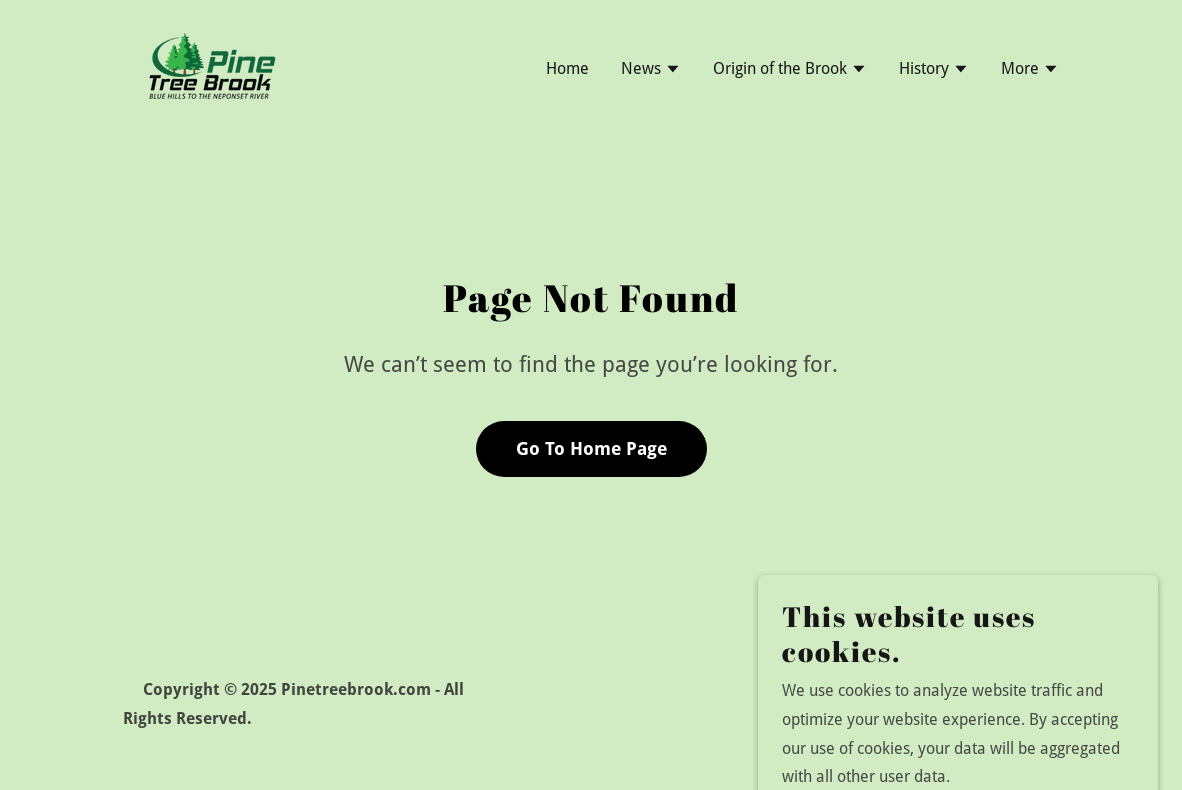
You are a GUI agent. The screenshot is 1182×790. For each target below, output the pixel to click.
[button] (651, 71)
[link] (210, 66)
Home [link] (567, 68)
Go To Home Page (591, 448)
